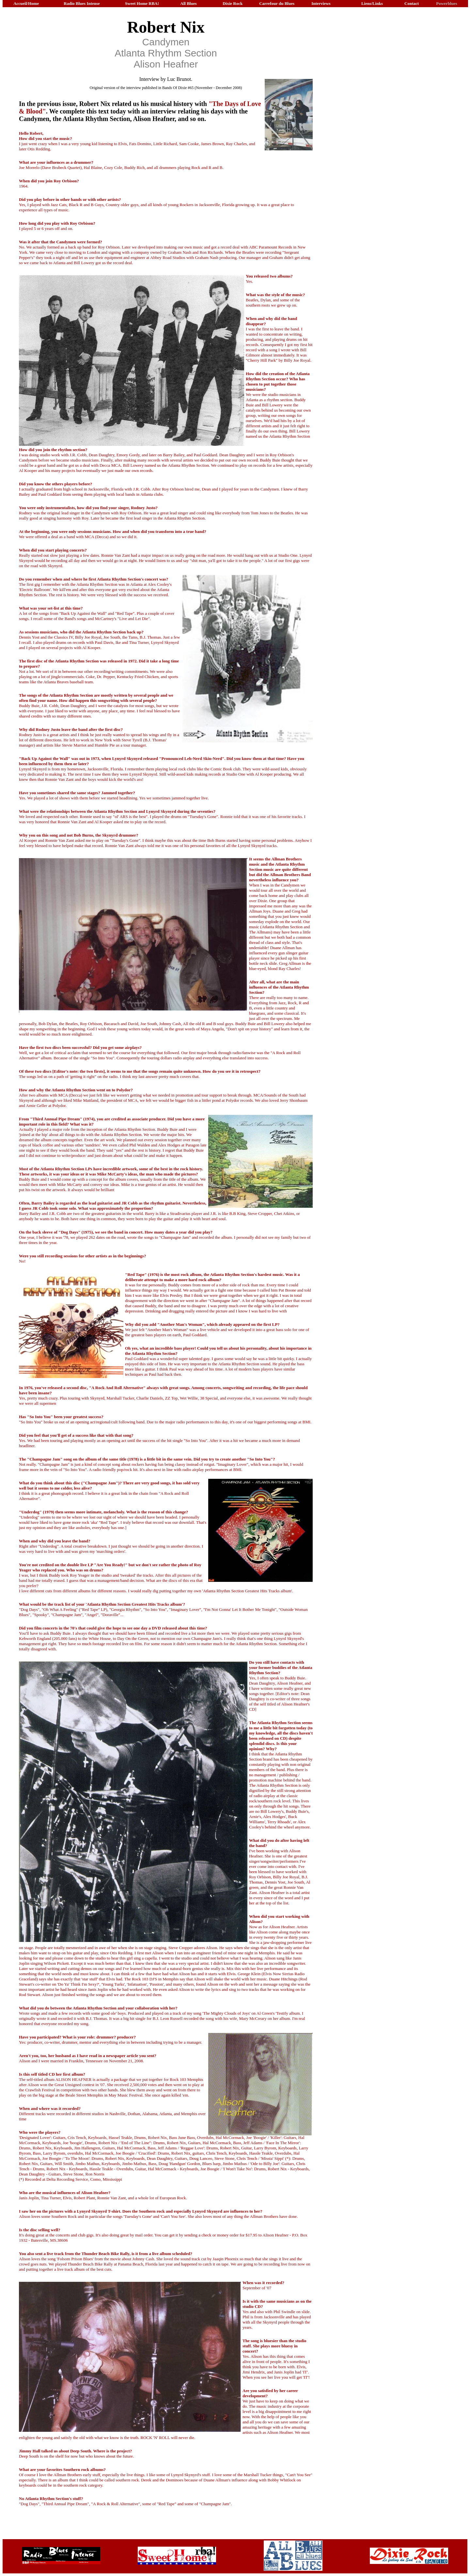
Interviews (321, 3)
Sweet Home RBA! (142, 3)
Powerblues (446, 3)
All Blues (188, 3)
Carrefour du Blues (276, 3)
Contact (411, 3)
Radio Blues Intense (82, 3)
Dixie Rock (233, 3)
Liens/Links (372, 3)
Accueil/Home (26, 3)
